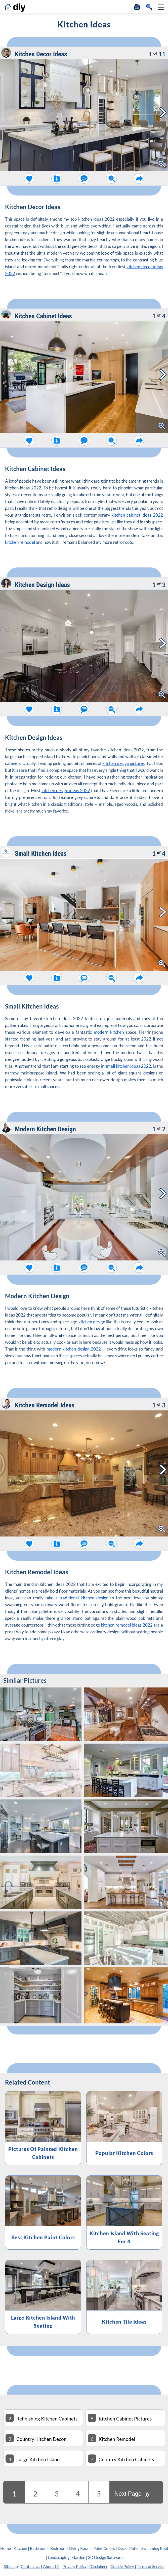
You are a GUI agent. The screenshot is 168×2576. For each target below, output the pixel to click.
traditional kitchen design (83, 1597)
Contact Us (30, 2566)
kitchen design (91, 1321)
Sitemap (11, 2566)
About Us (51, 2566)
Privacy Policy (74, 2566)
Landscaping (58, 2557)
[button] (161, 7)
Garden (78, 2557)
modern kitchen (109, 1032)
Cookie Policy (122, 2566)
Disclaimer (98, 2566)
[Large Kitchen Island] (42, 2458)
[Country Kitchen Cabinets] (125, 2458)
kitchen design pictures (123, 763)
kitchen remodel (20, 542)
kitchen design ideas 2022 (65, 790)
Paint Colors (104, 2548)
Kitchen (20, 2548)
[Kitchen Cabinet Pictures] (125, 2417)
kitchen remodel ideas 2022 (127, 1625)
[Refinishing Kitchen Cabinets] (42, 2417)
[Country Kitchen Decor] (42, 2438)
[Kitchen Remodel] (125, 2438)
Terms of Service (150, 2566)
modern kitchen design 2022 (74, 1349)
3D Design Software (105, 2557)
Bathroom (39, 2548)
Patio (134, 2548)
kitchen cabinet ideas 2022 (137, 515)
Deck (122, 2548)
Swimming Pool (154, 2548)
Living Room (80, 2548)
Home (5, 2548)
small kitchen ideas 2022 (128, 1066)
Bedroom (58, 2548)
